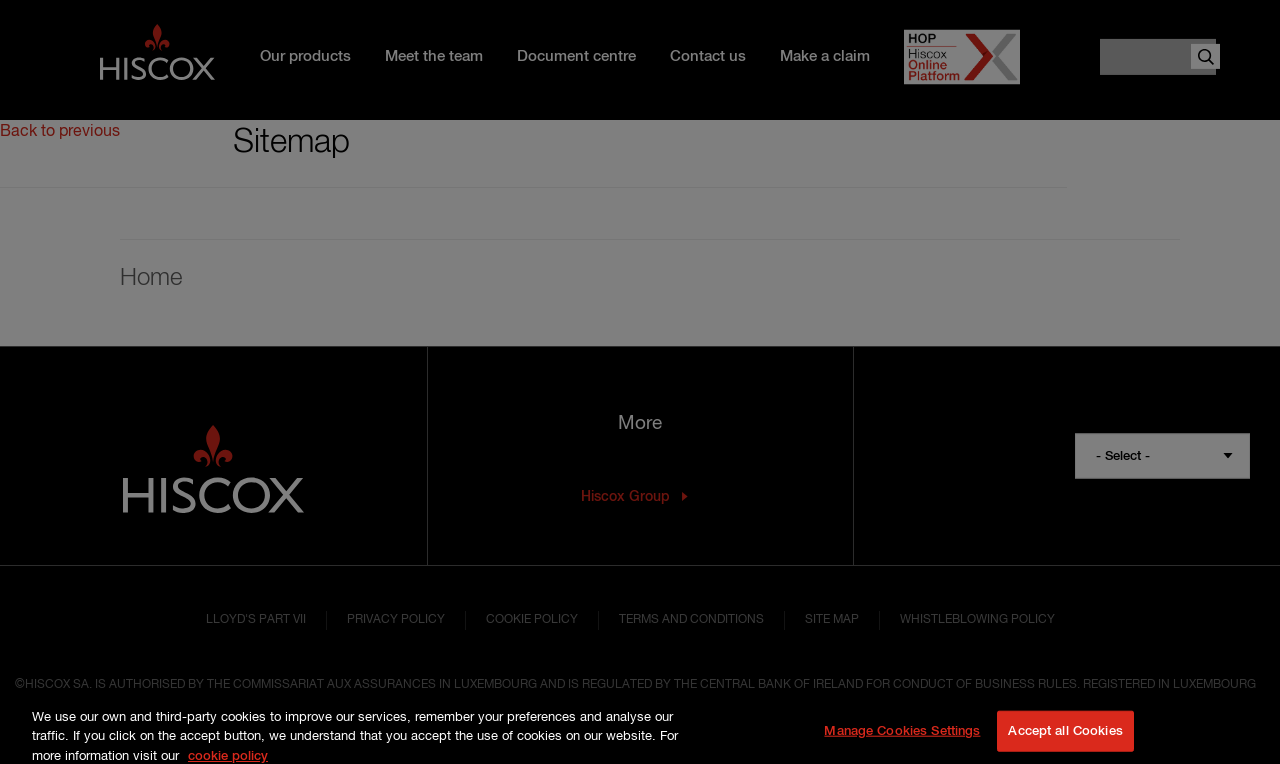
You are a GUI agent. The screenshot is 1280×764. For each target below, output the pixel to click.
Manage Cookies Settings (902, 740)
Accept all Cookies (1065, 740)
